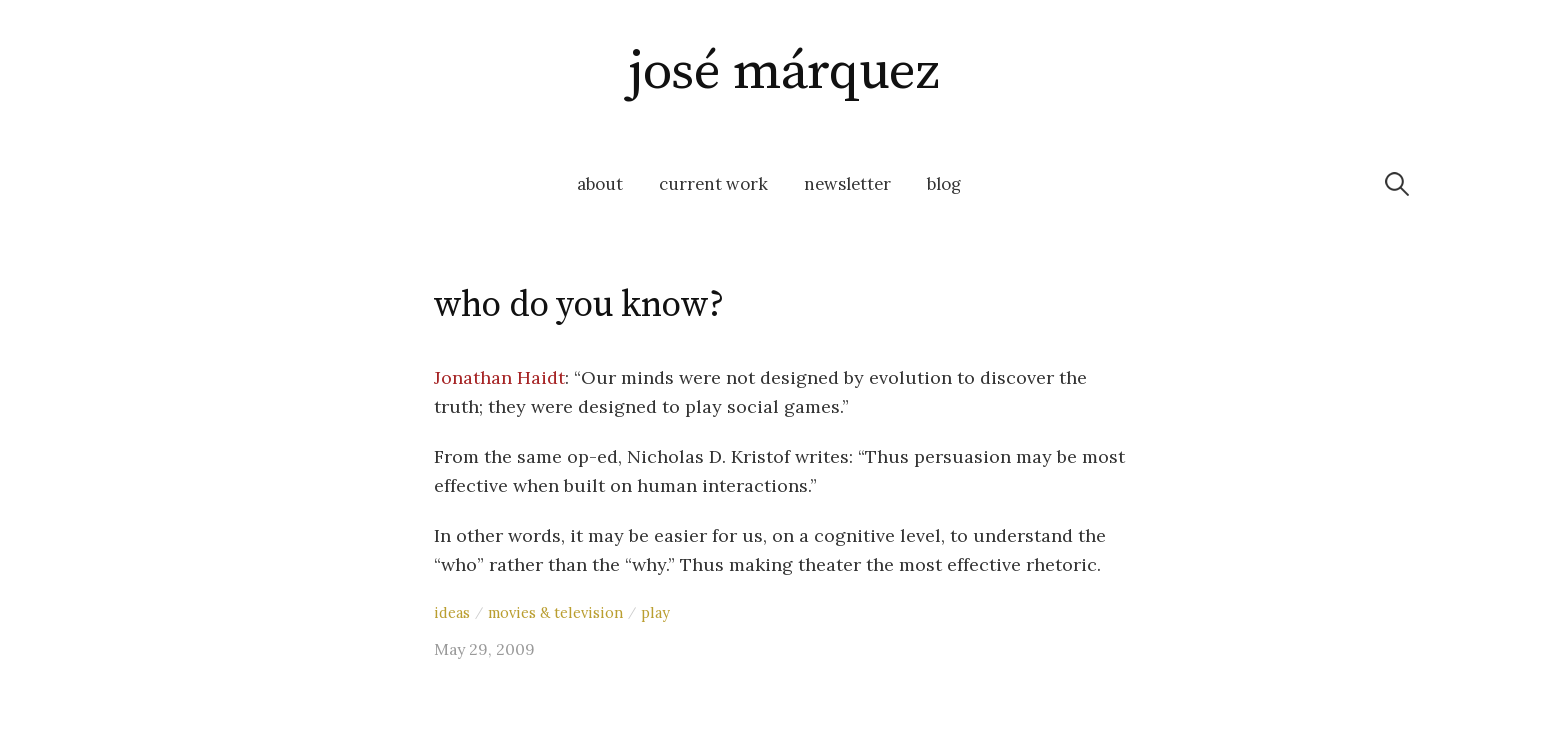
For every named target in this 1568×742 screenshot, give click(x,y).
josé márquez (784, 72)
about (600, 184)
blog (944, 184)
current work (713, 184)
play (655, 612)
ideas (452, 612)
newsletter (847, 184)
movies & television (555, 612)
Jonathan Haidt (499, 377)
